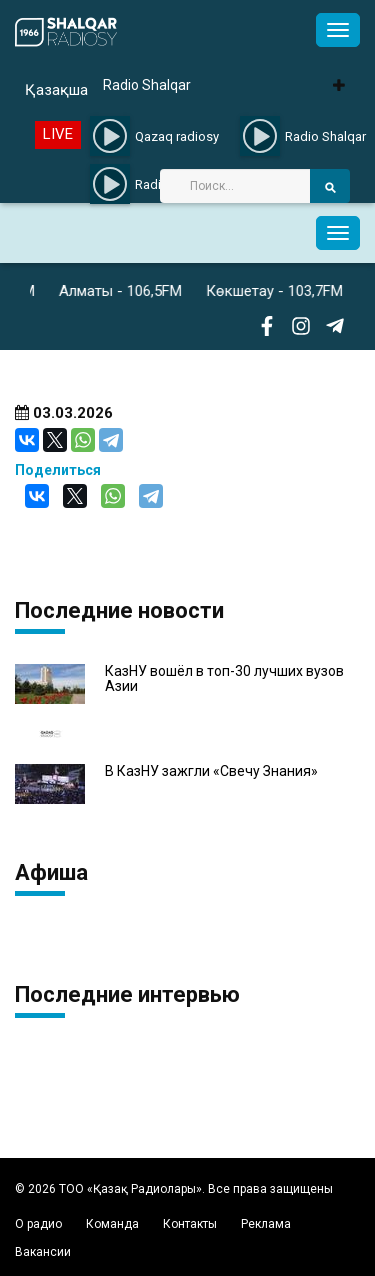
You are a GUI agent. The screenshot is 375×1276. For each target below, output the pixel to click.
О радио (38, 1224)
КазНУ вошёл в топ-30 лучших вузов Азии (224, 679)
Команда (112, 1224)
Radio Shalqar (147, 85)
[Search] (235, 186)
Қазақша (56, 90)
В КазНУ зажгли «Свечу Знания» (211, 771)
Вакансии (43, 1252)
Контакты (190, 1224)
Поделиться (58, 470)
